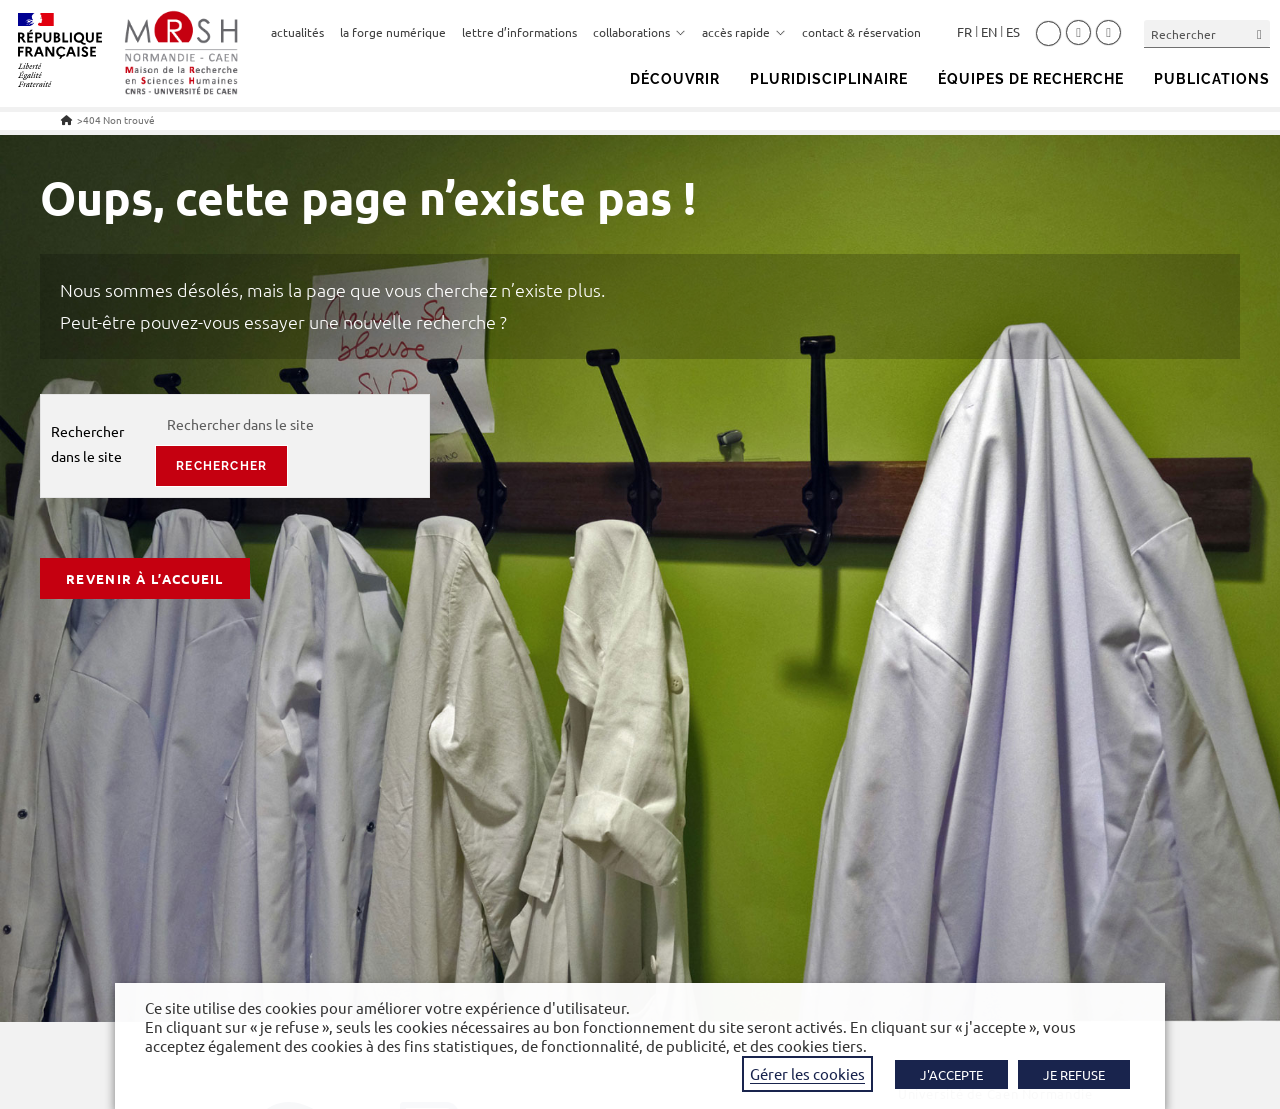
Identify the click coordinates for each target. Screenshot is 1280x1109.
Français (964, 32)
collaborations (639, 32)
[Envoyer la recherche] (1260, 33)
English (989, 32)
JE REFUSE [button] (1074, 1074)
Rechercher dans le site (87, 443)
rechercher (221, 466)
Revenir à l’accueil (145, 578)
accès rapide (744, 32)
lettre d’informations (519, 32)
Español (1013, 32)
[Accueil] (66, 119)
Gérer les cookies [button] (807, 1073)
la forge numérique (393, 32)
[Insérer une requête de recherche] (1207, 33)
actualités (297, 32)
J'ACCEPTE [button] (951, 1074)
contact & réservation (861, 32)
